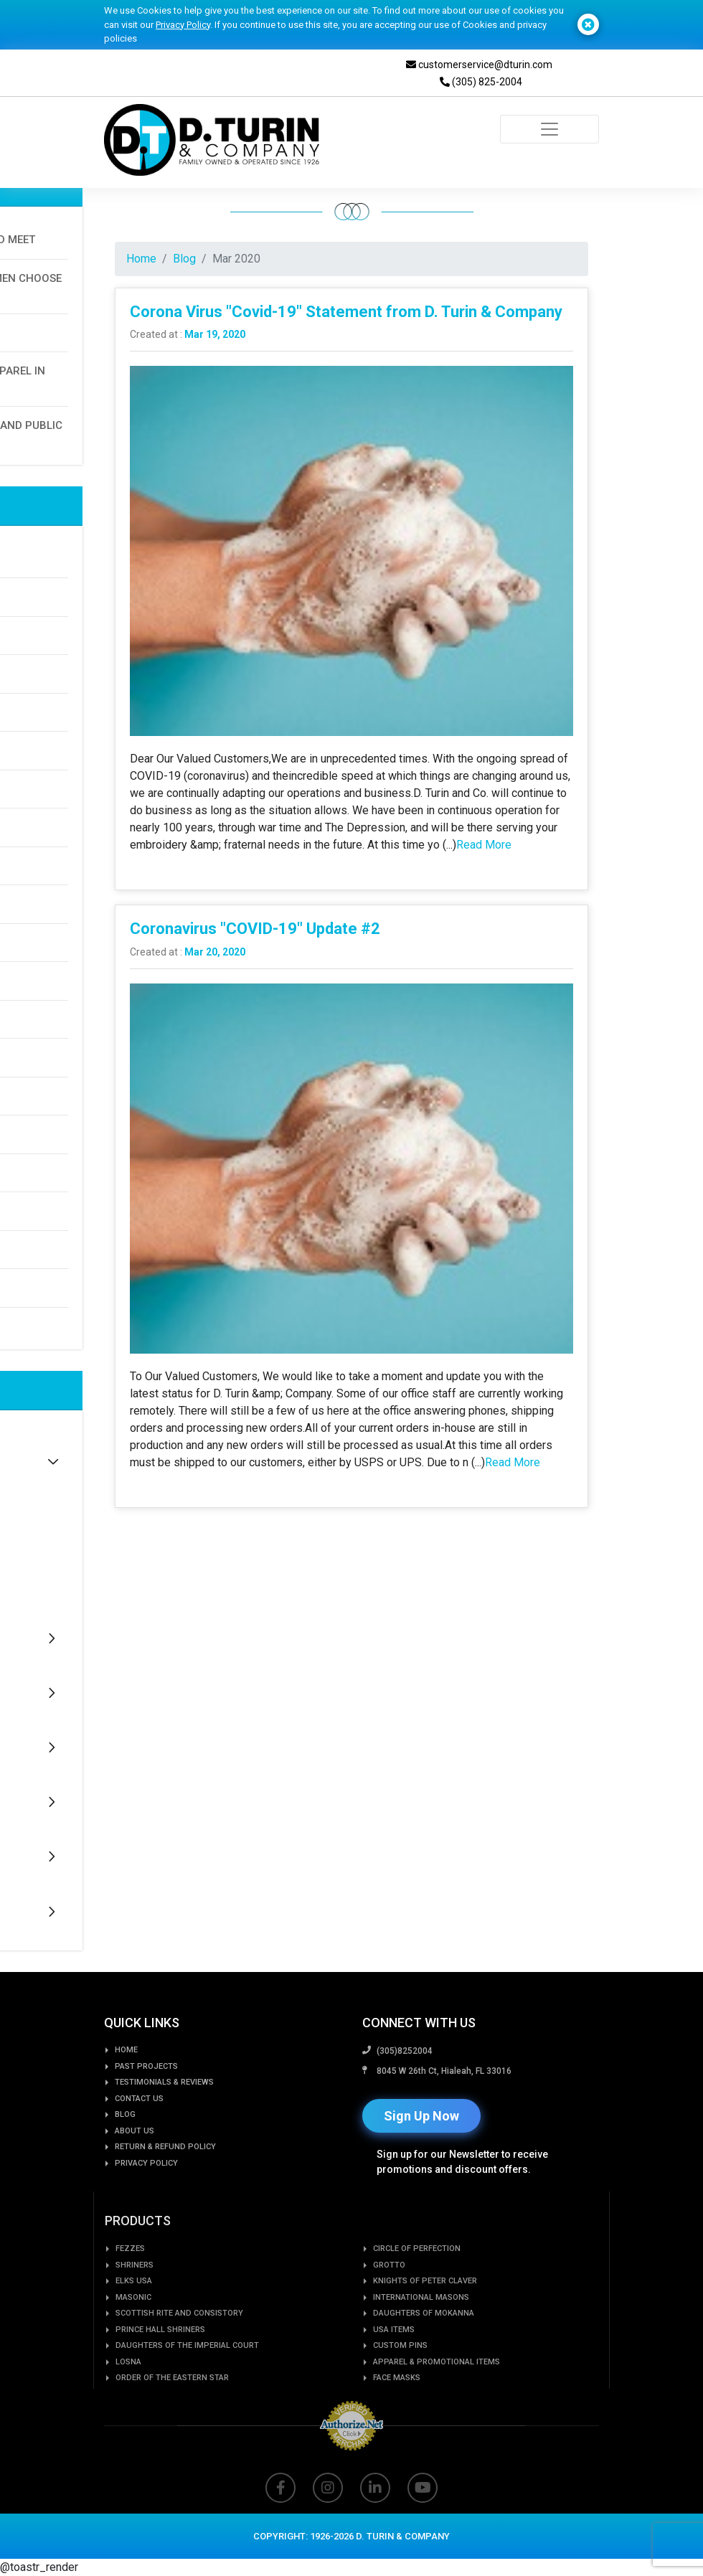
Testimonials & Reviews (164, 2118)
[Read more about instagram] (328, 2526)
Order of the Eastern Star (172, 2424)
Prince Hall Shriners (160, 2376)
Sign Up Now (421, 2165)
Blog (184, 258)
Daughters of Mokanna (423, 2359)
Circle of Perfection (417, 2295)
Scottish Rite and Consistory (179, 2359)
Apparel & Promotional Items (436, 2408)
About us (134, 2166)
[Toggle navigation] (549, 129)
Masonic (133, 2344)
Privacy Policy (183, 24)
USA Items (394, 2376)
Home (141, 258)
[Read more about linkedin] (375, 2526)
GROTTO (389, 2311)
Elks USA (133, 2327)
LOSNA (128, 2408)
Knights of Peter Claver (425, 2327)
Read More (483, 844)
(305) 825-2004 (481, 82)
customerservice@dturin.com (479, 64)
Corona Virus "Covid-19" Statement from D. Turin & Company (346, 312)
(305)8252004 (405, 2100)
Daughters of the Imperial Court (187, 2392)
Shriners (134, 2311)
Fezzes (130, 2295)
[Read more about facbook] (280, 2526)
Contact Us (139, 2134)
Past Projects (146, 2102)
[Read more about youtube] (422, 2526)
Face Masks (396, 2424)
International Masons (421, 2344)
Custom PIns (400, 2392)
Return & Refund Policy (165, 2182)
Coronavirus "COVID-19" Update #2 (255, 929)
